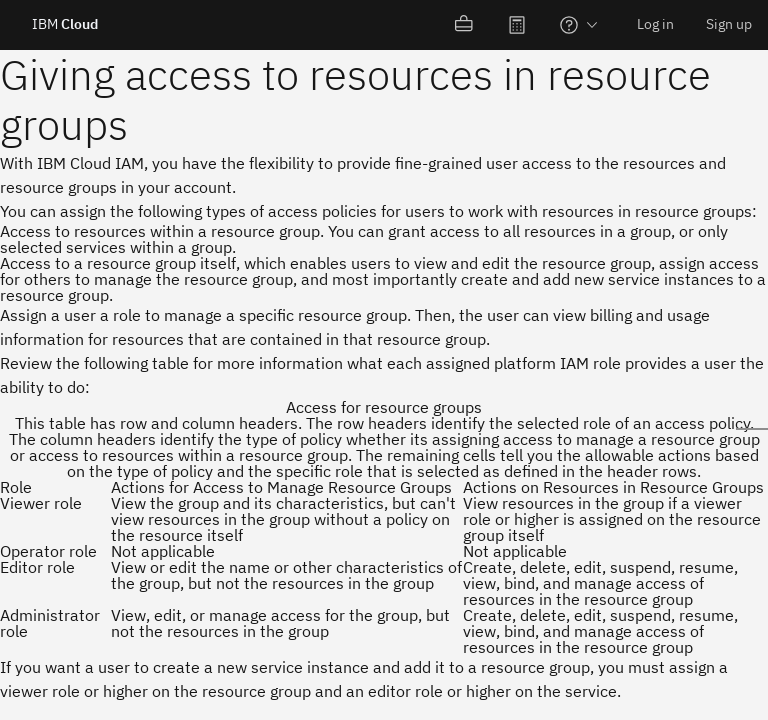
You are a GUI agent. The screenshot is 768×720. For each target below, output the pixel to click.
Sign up (729, 24)
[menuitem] (465, 25)
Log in (655, 24)
